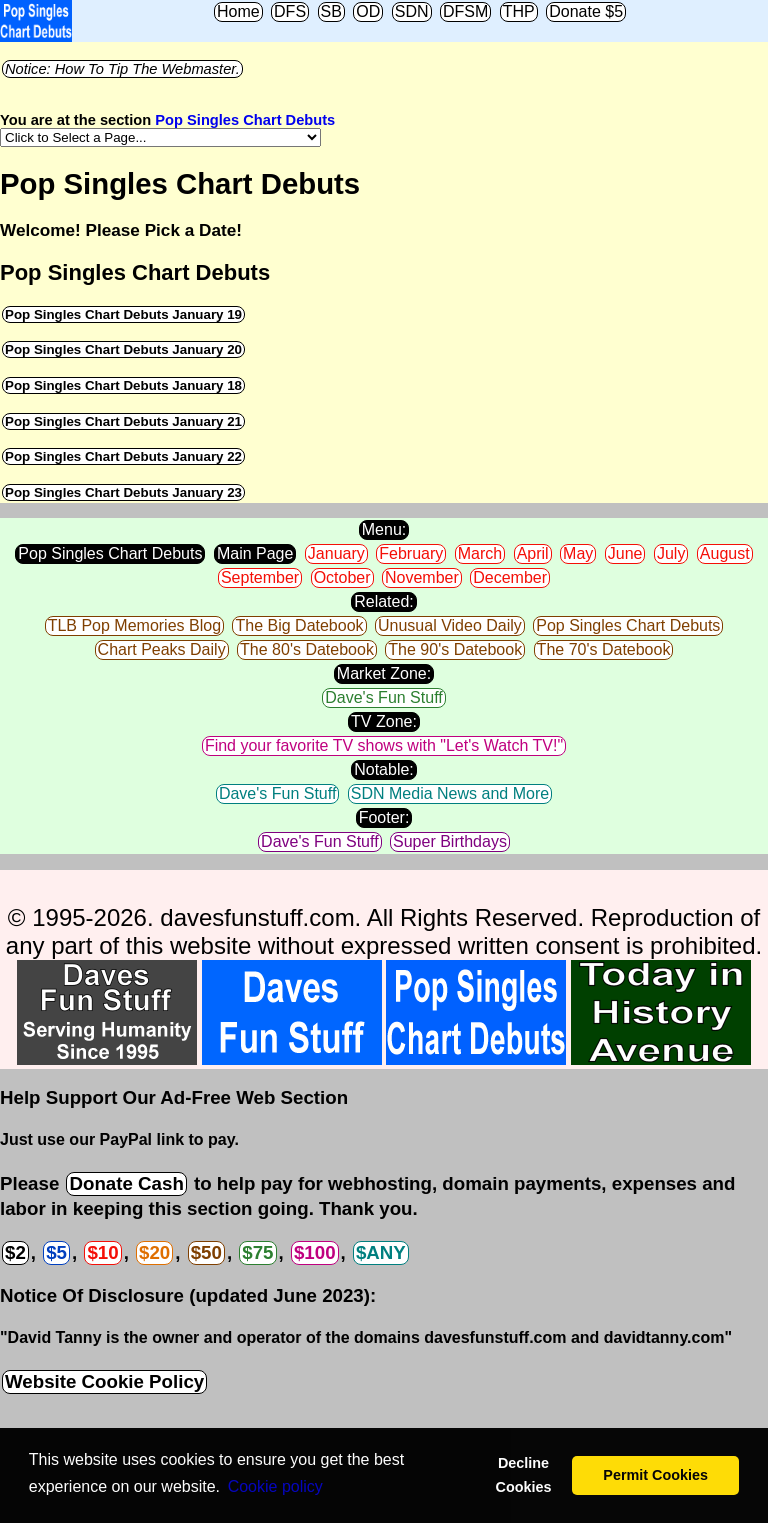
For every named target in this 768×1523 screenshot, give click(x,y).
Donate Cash (126, 1183)
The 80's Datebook (307, 649)
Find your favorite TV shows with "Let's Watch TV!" (384, 745)
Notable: (384, 769)
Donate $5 (586, 11)
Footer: (384, 817)
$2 (15, 1252)
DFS (290, 11)
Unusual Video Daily (450, 625)
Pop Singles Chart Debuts (245, 120)
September (260, 577)
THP (519, 11)
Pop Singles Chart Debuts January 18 (123, 385)
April (533, 553)
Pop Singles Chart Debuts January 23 (123, 492)
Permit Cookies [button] (655, 1475)
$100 (315, 1252)
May (578, 553)
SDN (412, 11)
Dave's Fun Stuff (383, 697)
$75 (257, 1252)
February (411, 553)
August (725, 553)
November (422, 577)
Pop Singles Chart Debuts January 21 (123, 421)
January (336, 553)
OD (368, 11)
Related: (384, 601)
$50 (206, 1252)
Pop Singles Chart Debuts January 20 (123, 349)
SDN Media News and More (450, 793)
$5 (56, 1252)
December (510, 577)
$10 (102, 1252)
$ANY (381, 1252)
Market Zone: (384, 673)
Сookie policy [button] (275, 1486)
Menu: (384, 529)
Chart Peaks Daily (162, 649)
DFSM (465, 11)
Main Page (255, 553)
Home (238, 11)
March (480, 553)
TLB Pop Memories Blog (134, 625)
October (342, 577)
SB (331, 11)
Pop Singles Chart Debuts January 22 (123, 456)
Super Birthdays (450, 841)
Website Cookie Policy (104, 1381)
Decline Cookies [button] (523, 1475)
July (671, 553)
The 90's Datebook (455, 649)
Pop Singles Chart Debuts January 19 (123, 314)
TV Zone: (384, 721)
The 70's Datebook (604, 649)
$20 (154, 1252)
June (625, 553)
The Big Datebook (299, 625)
